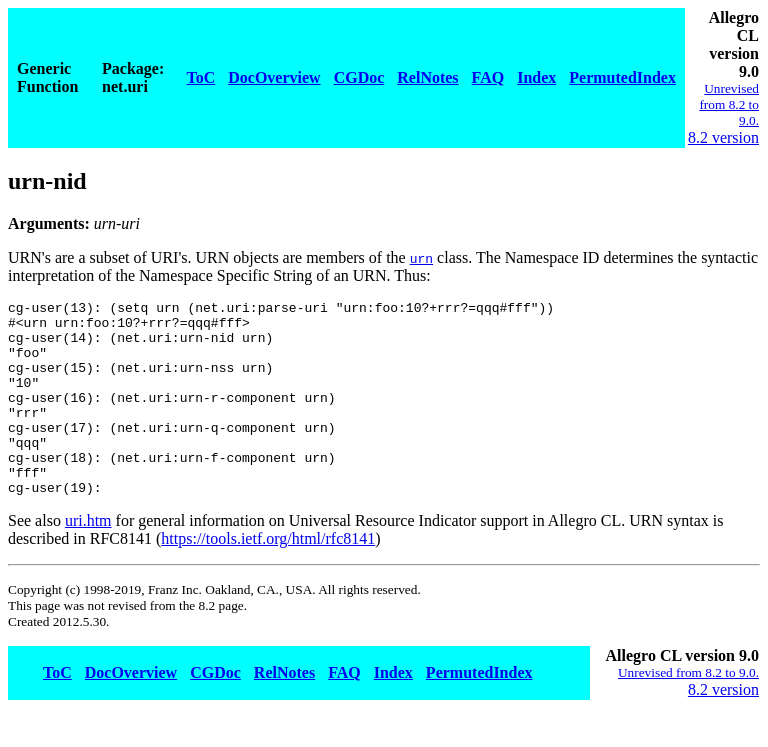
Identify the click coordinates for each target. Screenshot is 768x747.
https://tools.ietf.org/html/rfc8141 (268, 577)
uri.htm (88, 559)
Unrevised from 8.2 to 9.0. (729, 104)
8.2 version (723, 137)
